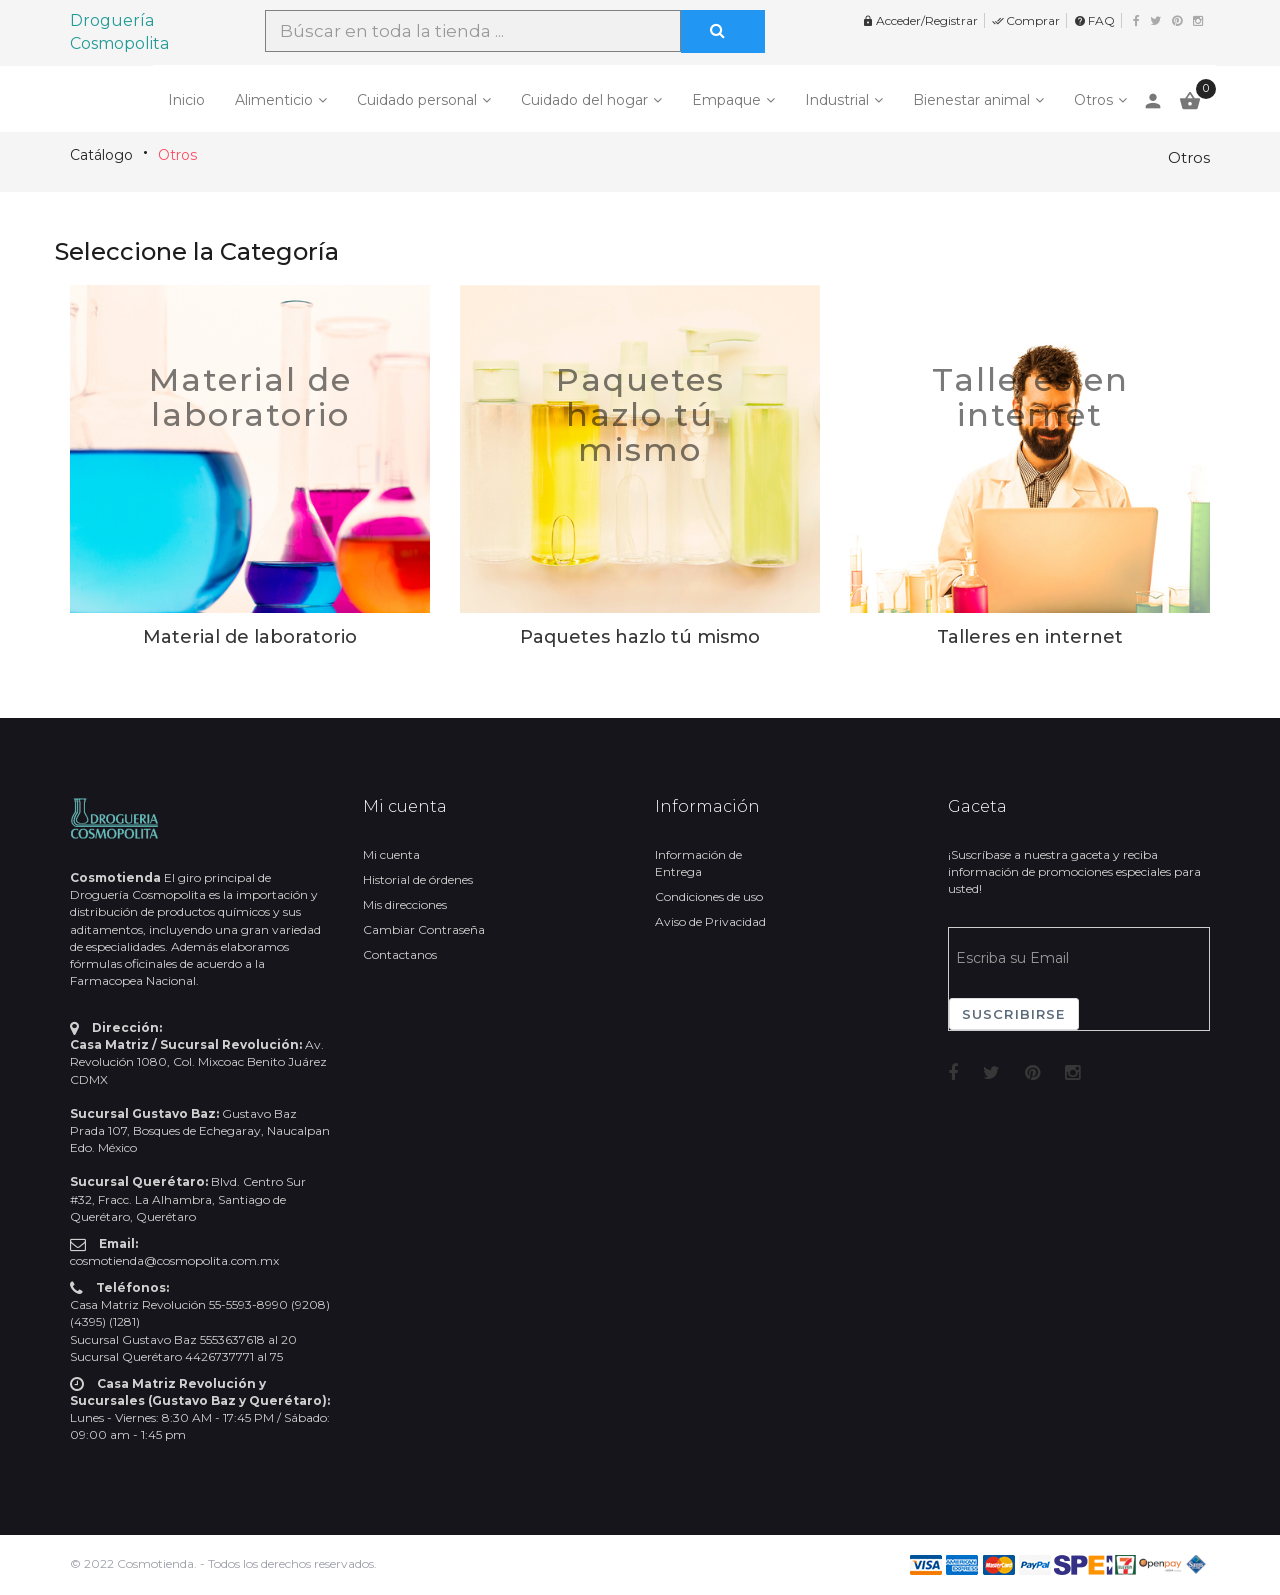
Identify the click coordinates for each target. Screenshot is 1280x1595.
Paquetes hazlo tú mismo (640, 414)
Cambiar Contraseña (424, 929)
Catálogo (101, 155)
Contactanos (400, 954)
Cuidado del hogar (584, 100)
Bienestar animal (971, 100)
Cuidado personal (417, 100)
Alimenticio (274, 100)
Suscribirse (1014, 1014)
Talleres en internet (1030, 397)
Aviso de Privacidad (710, 921)
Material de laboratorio (250, 397)
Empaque (726, 100)
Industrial (837, 100)
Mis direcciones (405, 904)
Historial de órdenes (418, 879)
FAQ (1094, 20)
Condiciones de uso (709, 896)
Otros (1093, 100)
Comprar (1026, 20)
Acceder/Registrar (920, 20)
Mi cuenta (391, 854)
